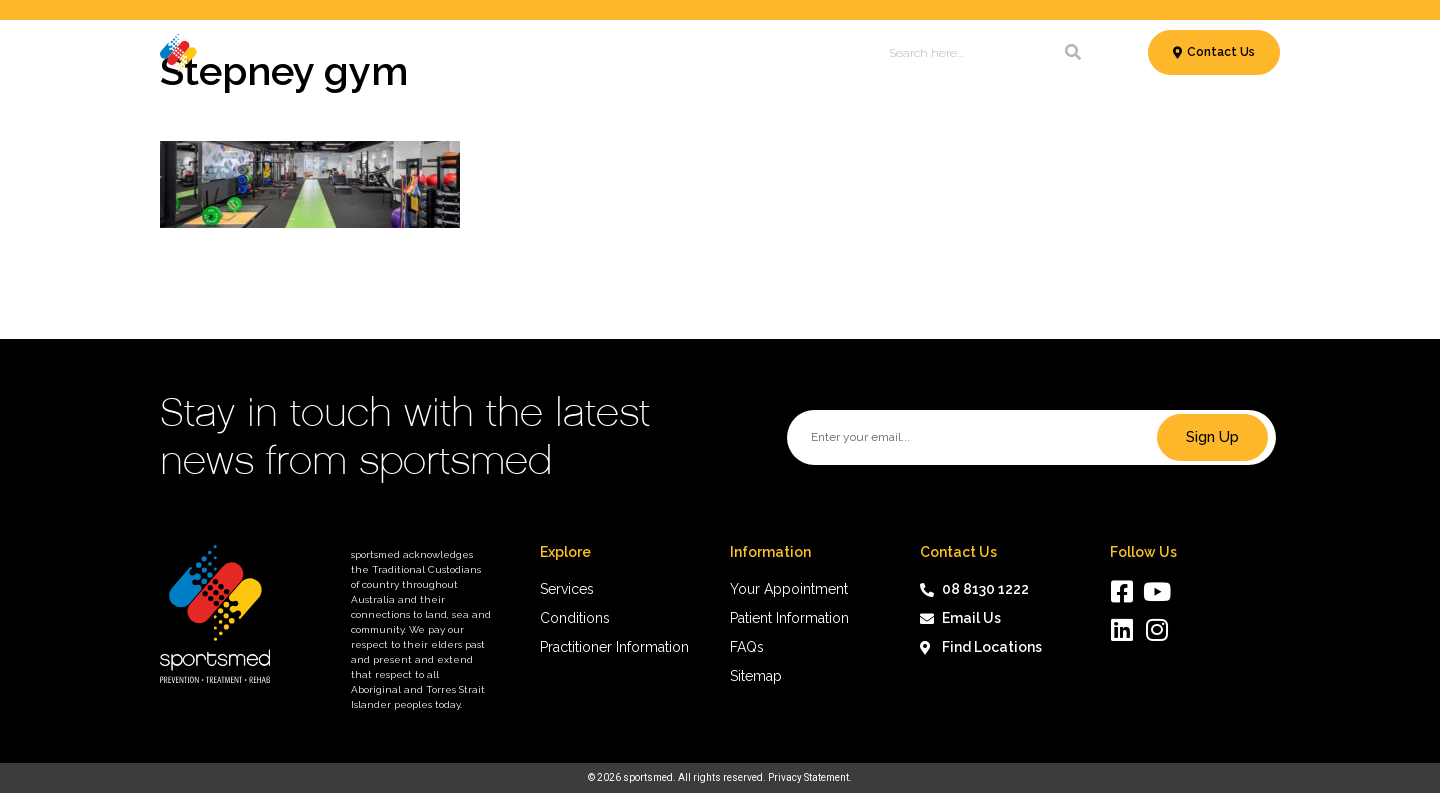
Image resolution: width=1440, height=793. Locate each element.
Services (340, 53)
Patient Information (666, 53)
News (775, 53)
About (832, 53)
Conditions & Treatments (485, 53)
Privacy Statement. (810, 777)
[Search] (1073, 53)
